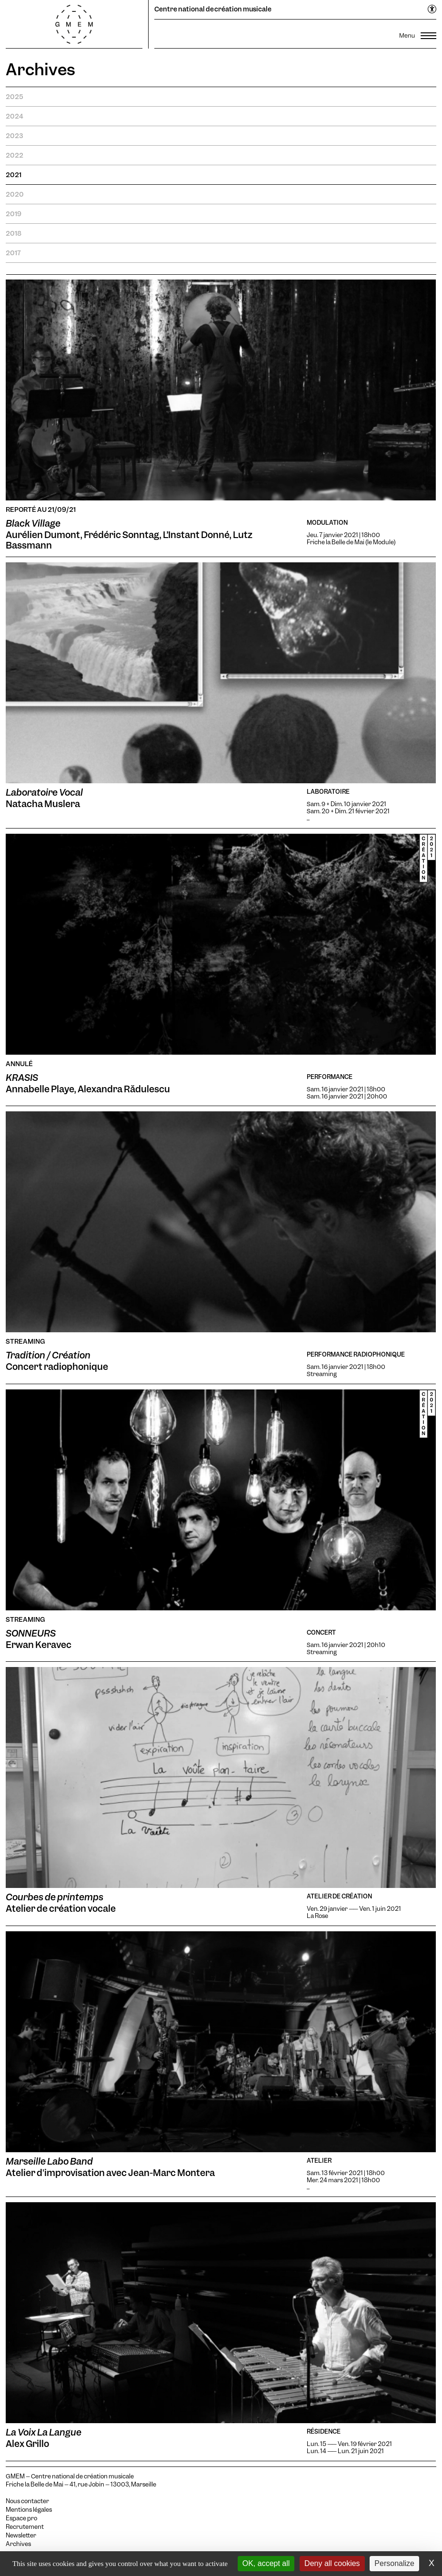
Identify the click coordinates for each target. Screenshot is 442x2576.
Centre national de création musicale (212, 9)
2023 (14, 135)
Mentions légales (29, 2509)
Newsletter (21, 2535)
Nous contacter (27, 2501)
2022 (14, 155)
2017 (13, 253)
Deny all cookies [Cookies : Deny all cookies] (332, 2563)
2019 (13, 214)
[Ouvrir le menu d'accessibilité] (432, 9)
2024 (14, 116)
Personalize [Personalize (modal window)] (394, 2563)
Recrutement (25, 2527)
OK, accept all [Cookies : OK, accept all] (266, 2563)
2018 (13, 233)
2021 (13, 174)
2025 (14, 96)
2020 (15, 194)
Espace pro (21, 2518)
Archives (18, 2544)
